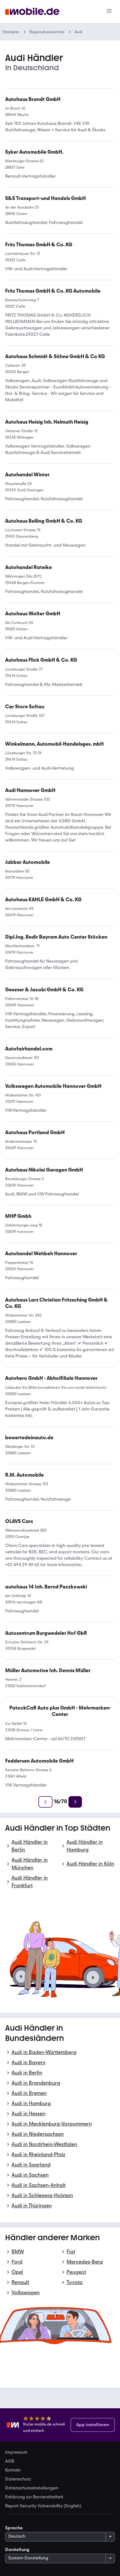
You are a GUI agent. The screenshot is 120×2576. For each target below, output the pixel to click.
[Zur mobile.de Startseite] (32, 12)
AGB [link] (9, 2461)
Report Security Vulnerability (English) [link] (43, 2506)
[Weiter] (75, 1802)
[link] (41, 660)
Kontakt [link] (13, 2470)
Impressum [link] (16, 2452)
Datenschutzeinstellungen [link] (31, 2488)
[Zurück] (45, 1802)
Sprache (14, 2528)
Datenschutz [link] (18, 2479)
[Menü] (109, 11)
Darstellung (17, 2549)
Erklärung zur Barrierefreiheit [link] (34, 2497)
